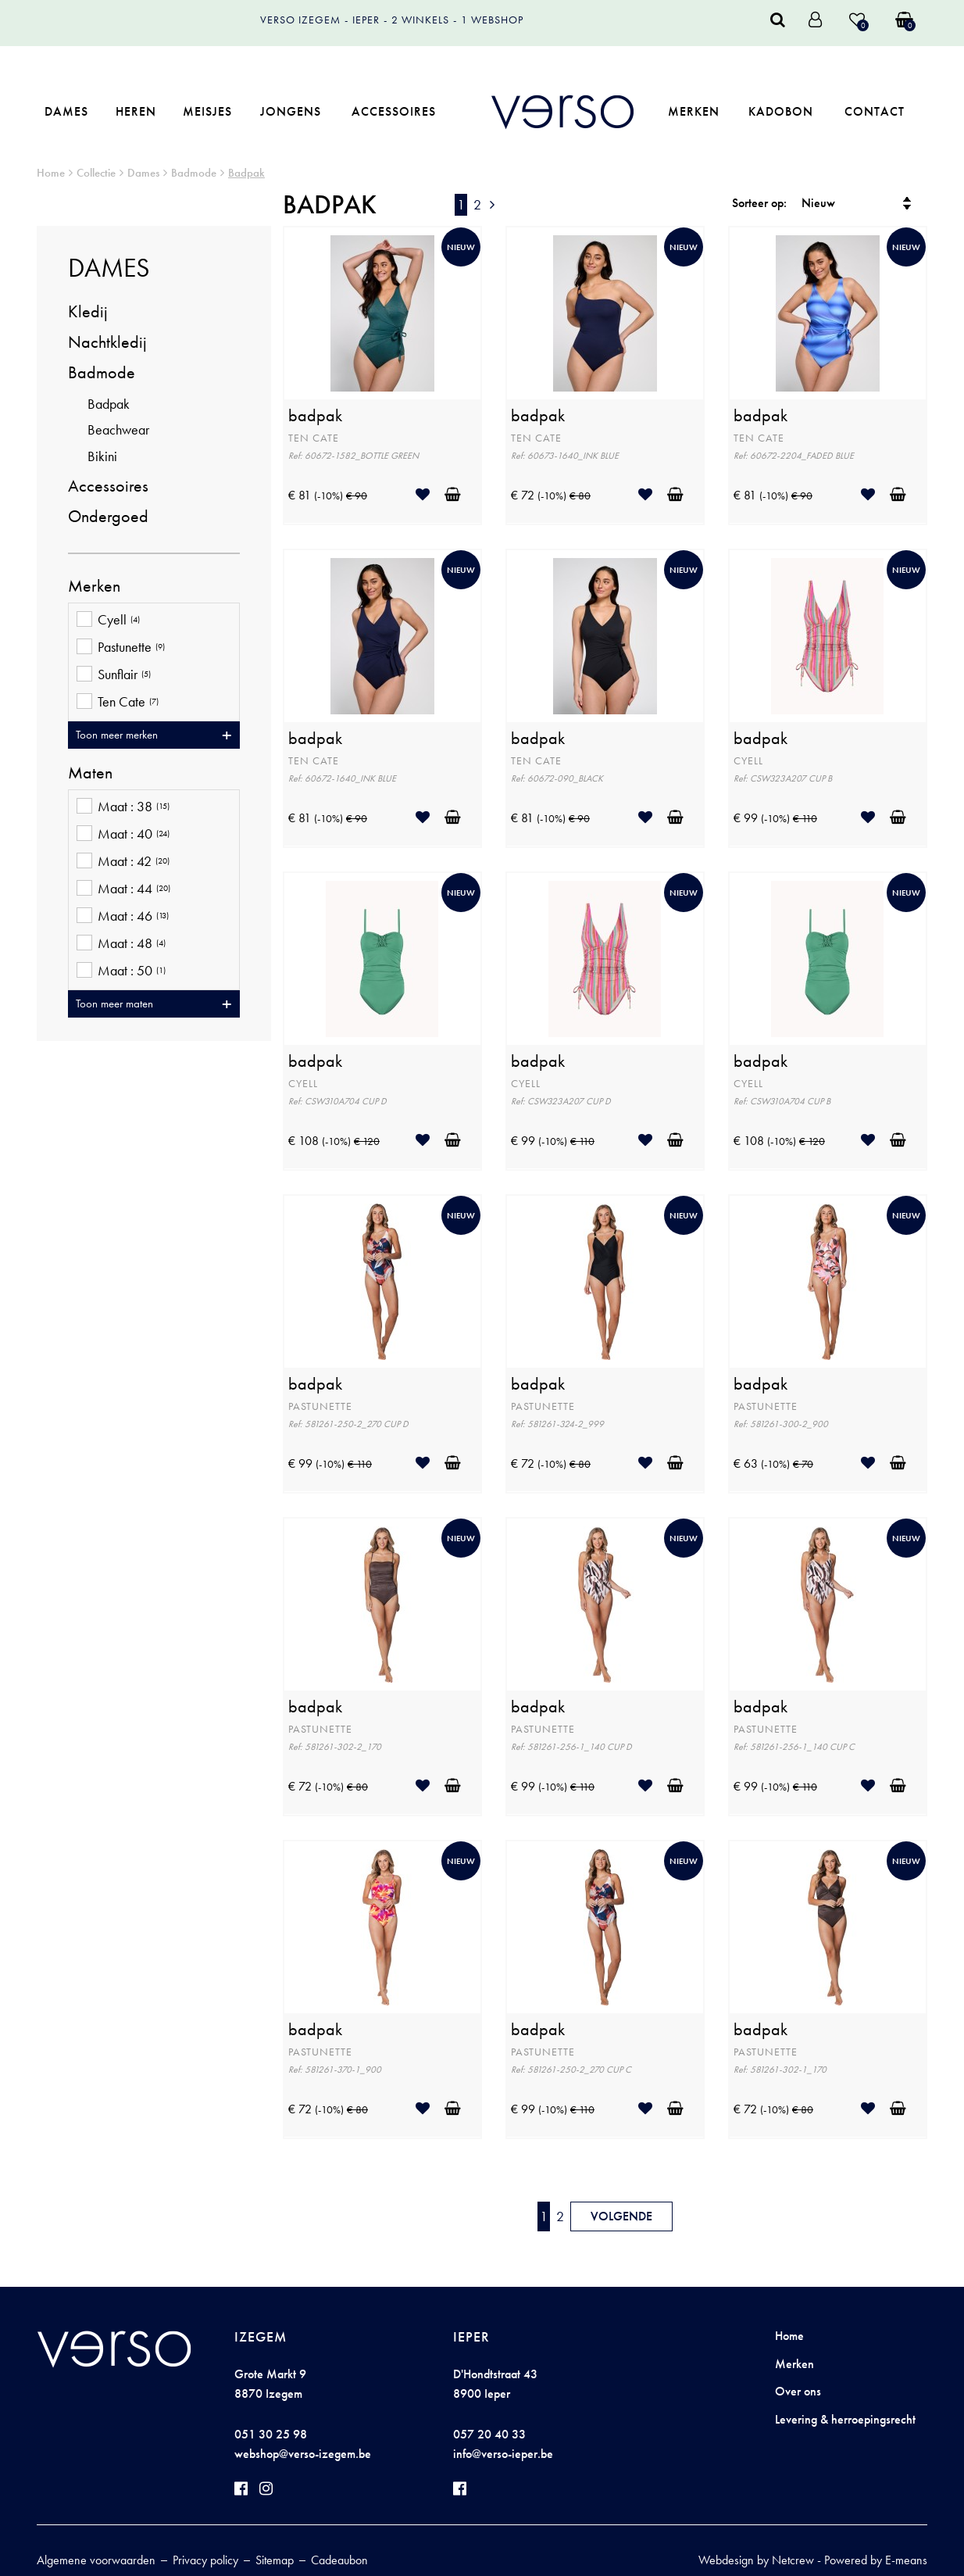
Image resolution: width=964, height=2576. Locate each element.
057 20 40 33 (489, 2434)
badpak (315, 415)
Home (51, 173)
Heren (136, 111)
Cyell (108, 621)
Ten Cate (118, 703)
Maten (90, 773)
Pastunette (121, 648)
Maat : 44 (123, 890)
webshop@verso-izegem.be (302, 2453)
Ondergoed (108, 516)
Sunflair (114, 675)
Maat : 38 (123, 808)
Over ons (798, 2391)
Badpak (246, 173)
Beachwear (118, 429)
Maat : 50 (121, 972)
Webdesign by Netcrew (756, 2560)
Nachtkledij (107, 342)
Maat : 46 (123, 917)
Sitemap (274, 2560)
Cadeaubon (339, 2560)
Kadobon (780, 111)
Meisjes (207, 111)
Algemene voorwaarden (96, 2560)
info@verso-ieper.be (503, 2453)
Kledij (88, 311)
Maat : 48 (121, 944)
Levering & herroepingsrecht (845, 2419)
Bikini (102, 456)
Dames (66, 111)
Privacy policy (205, 2560)
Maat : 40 (123, 835)
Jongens (290, 111)
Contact (874, 111)
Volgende (621, 2216)
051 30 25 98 (270, 2434)
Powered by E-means (875, 2560)
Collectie (96, 173)
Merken (693, 111)
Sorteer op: (759, 203)
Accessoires (394, 111)
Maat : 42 (123, 862)
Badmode (193, 173)
